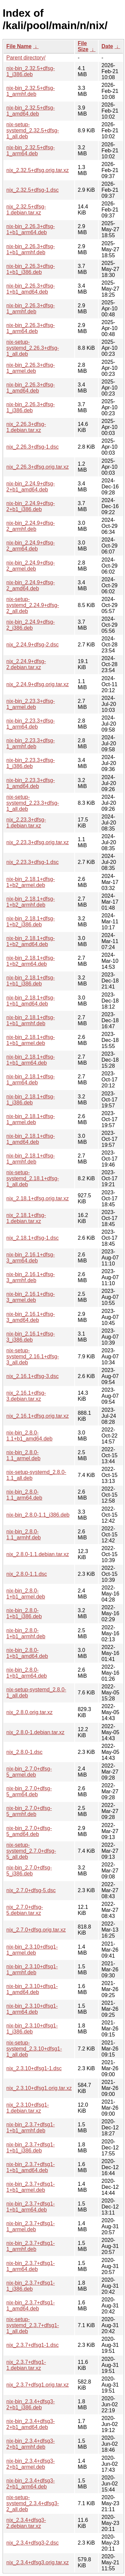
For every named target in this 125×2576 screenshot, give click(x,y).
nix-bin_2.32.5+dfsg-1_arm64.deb (30, 150)
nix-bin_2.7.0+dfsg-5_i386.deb (29, 1870)
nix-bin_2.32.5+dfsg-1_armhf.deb (30, 91)
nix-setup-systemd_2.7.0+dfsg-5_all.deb (31, 1851)
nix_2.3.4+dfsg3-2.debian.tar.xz (26, 2523)
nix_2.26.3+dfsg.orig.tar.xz (37, 467)
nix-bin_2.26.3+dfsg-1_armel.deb (30, 368)
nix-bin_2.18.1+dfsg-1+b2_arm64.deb (30, 961)
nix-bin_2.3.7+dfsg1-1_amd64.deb (30, 2305)
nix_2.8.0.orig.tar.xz (29, 1712)
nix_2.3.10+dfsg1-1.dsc (34, 2068)
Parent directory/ (25, 57)
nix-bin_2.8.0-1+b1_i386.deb (24, 1613)
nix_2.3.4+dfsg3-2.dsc (32, 2543)
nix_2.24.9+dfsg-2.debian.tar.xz (26, 664)
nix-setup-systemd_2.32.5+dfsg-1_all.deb (32, 130)
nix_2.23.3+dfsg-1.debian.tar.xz (26, 822)
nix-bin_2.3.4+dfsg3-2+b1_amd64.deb (30, 2424)
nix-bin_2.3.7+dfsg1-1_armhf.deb (30, 2246)
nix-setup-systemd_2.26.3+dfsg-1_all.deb (32, 348)
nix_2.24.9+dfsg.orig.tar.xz (37, 684)
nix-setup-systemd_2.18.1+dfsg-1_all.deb (32, 1178)
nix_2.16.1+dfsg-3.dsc (32, 1376)
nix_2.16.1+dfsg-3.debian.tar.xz (26, 1396)
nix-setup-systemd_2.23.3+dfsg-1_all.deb (32, 803)
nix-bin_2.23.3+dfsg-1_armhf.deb (30, 743)
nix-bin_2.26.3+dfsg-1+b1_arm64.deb (30, 229)
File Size (83, 46)
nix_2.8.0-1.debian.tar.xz (35, 1732)
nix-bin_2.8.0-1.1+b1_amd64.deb (29, 1436)
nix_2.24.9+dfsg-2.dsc (32, 644)
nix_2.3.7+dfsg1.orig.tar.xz (37, 2385)
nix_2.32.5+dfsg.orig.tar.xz (37, 170)
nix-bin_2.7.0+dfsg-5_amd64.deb (29, 1831)
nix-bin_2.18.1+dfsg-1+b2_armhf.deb (30, 902)
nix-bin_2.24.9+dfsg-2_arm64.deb (30, 546)
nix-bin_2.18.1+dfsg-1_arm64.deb (30, 1079)
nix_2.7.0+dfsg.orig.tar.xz (36, 1930)
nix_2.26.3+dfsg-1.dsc (32, 447)
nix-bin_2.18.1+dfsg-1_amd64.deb (30, 1139)
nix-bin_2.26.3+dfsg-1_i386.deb (30, 407)
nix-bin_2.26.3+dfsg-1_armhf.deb (30, 308)
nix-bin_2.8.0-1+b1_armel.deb (25, 1594)
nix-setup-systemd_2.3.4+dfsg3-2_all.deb (32, 2503)
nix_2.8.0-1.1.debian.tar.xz (37, 1554)
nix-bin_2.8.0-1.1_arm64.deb (24, 1495)
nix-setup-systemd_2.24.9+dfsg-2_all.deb (32, 605)
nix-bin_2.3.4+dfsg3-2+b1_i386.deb (30, 2404)
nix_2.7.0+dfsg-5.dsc (31, 1890)
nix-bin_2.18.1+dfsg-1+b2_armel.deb (30, 882)
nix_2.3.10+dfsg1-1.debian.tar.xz (27, 2108)
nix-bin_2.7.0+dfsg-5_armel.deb (29, 1772)
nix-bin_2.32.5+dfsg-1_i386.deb (30, 71)
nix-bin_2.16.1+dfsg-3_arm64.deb (30, 1257)
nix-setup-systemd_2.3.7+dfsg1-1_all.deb (32, 2325)
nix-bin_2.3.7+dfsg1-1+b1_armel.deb (30, 2187)
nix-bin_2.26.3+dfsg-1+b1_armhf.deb (30, 249)
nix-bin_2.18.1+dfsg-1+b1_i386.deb (30, 981)
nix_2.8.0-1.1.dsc (26, 1574)
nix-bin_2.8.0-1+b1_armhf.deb (25, 1633)
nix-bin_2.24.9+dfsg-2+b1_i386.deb (30, 506)
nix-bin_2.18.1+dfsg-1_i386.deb (30, 1099)
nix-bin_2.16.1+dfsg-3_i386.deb (30, 1337)
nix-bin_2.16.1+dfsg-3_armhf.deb (30, 1277)
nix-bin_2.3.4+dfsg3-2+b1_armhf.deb (30, 2444)
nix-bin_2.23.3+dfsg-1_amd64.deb (30, 783)
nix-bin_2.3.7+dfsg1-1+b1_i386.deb (30, 2147)
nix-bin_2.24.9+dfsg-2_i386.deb (30, 625)
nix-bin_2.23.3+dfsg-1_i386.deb (30, 763)
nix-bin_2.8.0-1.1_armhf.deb (23, 1534)
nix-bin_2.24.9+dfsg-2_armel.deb (30, 566)
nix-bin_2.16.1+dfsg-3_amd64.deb (30, 1317)
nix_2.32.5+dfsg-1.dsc (32, 190)
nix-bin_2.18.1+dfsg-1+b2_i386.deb (30, 921)
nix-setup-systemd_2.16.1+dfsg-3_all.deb (32, 1356)
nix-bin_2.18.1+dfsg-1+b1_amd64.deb (30, 1001)
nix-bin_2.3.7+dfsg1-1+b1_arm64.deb (30, 2207)
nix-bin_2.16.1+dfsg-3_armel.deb (30, 1297)
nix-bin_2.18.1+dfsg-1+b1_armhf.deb (30, 1020)
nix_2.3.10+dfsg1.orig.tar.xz (39, 2088)
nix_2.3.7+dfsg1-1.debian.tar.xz (26, 2365)
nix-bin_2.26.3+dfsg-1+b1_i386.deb (30, 269)
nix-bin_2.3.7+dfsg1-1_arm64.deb (30, 2266)
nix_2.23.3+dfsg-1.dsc (32, 862)
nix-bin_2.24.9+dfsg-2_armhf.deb (30, 526)
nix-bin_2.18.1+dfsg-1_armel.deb (30, 1119)
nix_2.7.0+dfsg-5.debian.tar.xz (24, 1910)
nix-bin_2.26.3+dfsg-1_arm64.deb (30, 328)
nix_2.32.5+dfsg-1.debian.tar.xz (26, 209)
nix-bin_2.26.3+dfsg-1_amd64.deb (30, 388)
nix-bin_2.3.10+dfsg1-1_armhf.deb (32, 1969)
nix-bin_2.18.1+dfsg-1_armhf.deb (30, 1159)
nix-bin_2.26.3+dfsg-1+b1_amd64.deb (30, 289)
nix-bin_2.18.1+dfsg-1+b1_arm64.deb (30, 1060)
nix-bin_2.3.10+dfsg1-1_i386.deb (32, 2028)
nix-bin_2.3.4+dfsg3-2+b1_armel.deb (30, 2464)
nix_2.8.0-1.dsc (24, 1752)
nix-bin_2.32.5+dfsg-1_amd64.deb (30, 111)
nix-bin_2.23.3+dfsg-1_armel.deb (30, 704)
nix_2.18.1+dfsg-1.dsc (32, 1238)
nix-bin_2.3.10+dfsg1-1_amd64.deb (32, 1989)
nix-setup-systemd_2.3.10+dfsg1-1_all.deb (34, 2049)
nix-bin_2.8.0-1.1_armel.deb (23, 1455)
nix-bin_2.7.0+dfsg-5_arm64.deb (29, 1791)
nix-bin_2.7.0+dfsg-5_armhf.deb (29, 1811)
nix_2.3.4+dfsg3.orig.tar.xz (37, 2562)
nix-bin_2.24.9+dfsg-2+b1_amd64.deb (30, 486)
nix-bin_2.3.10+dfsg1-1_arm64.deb (32, 2009)
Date (107, 46)
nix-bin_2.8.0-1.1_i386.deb (37, 1515)
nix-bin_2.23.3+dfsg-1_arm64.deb (30, 724)
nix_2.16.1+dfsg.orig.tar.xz (37, 1416)
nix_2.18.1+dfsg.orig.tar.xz (37, 1198)
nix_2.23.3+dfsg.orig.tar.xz (37, 842)
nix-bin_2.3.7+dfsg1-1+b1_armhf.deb (30, 2127)
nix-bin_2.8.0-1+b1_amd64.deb (27, 1653)
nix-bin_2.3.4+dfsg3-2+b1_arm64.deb (30, 2483)
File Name (19, 46)
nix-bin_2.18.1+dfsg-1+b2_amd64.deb (30, 941)
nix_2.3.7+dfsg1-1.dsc (32, 2345)
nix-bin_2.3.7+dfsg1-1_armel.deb (30, 2226)
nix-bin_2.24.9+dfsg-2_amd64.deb (30, 585)
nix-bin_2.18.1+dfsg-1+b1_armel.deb (30, 1040)
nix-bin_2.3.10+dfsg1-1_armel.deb (32, 1950)
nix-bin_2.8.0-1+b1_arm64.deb (26, 1673)
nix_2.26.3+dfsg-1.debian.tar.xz (26, 427)
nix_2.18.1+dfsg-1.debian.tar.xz (26, 1218)
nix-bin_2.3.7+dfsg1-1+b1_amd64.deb (30, 2167)
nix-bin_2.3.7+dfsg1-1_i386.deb (30, 2286)
